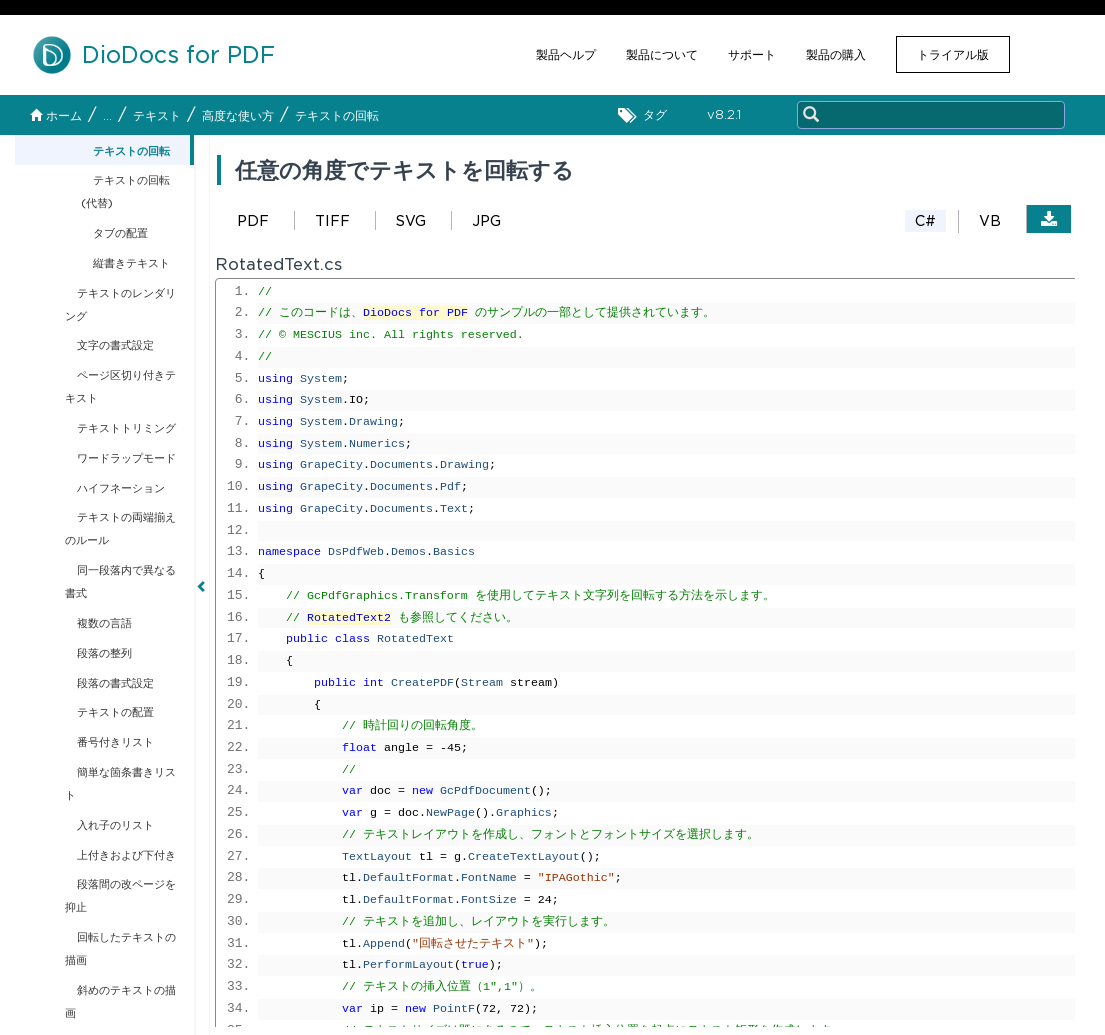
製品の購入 (836, 54)
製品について (662, 54)
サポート (752, 54)
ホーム (56, 115)
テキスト (157, 115)
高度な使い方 (238, 115)
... (107, 115)
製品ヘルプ (566, 54)
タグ (647, 115)
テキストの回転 (337, 115)
